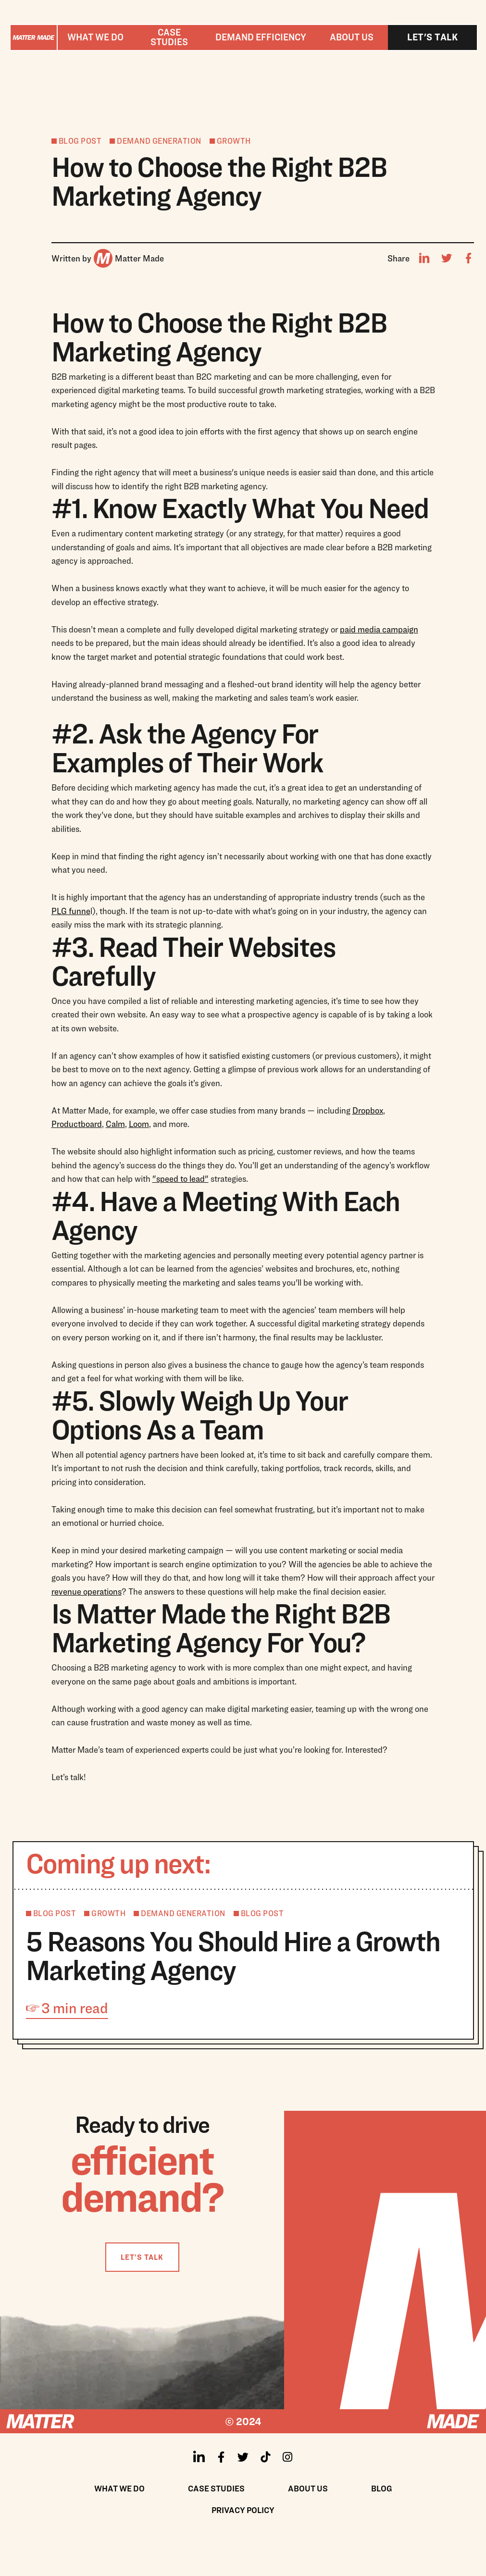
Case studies (169, 37)
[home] (34, 37)
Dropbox (367, 1110)
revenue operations (86, 1591)
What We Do (119, 2488)
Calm (115, 1123)
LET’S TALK (142, 2257)
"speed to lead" (180, 1178)
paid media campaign (379, 629)
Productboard (76, 1123)
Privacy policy (243, 2510)
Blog (381, 2488)
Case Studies (216, 2488)
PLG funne (70, 910)
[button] (95, 37)
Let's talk (432, 37)
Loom (139, 1123)
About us (352, 37)
